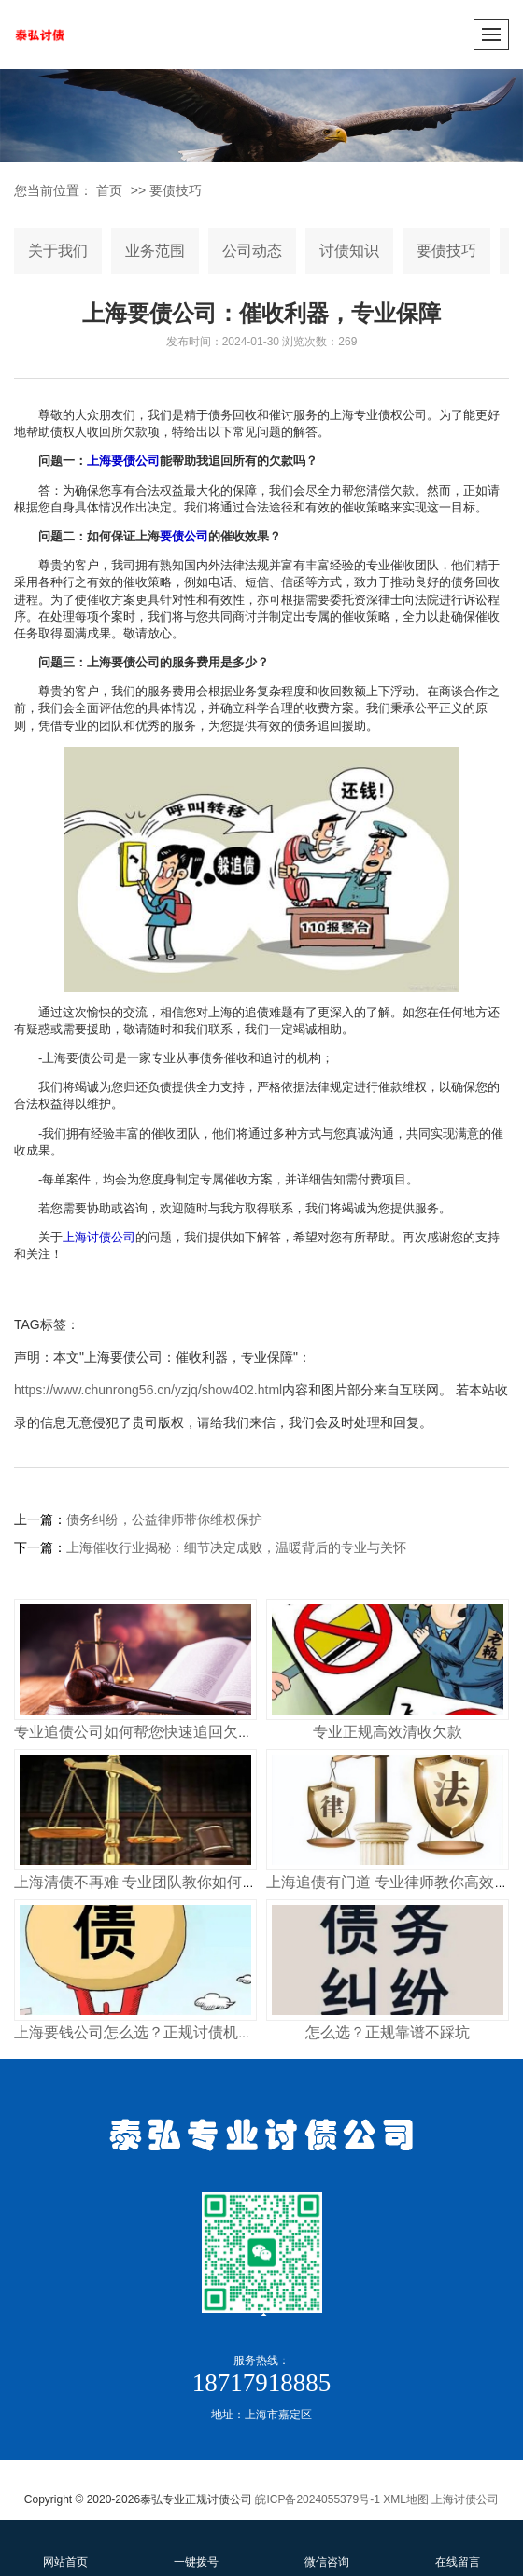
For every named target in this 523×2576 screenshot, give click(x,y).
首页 (109, 190)
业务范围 (155, 251)
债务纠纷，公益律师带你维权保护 (164, 1519)
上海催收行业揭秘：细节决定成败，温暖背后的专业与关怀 (236, 1547)
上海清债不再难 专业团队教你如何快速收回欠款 (173, 1882)
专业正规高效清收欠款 (387, 1732)
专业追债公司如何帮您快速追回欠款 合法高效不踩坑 (187, 1732)
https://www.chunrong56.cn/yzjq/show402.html (148, 1389)
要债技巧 (175, 190)
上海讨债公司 (99, 1237)
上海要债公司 (123, 461)
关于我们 (58, 251)
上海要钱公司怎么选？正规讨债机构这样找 (156, 2032)
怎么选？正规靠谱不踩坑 (387, 2032)
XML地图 (406, 2499)
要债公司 (184, 536)
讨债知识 (349, 251)
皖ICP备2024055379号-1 (317, 2499)
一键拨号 (196, 2547)
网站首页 (65, 2547)
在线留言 (457, 2547)
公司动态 (252, 251)
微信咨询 (327, 2547)
